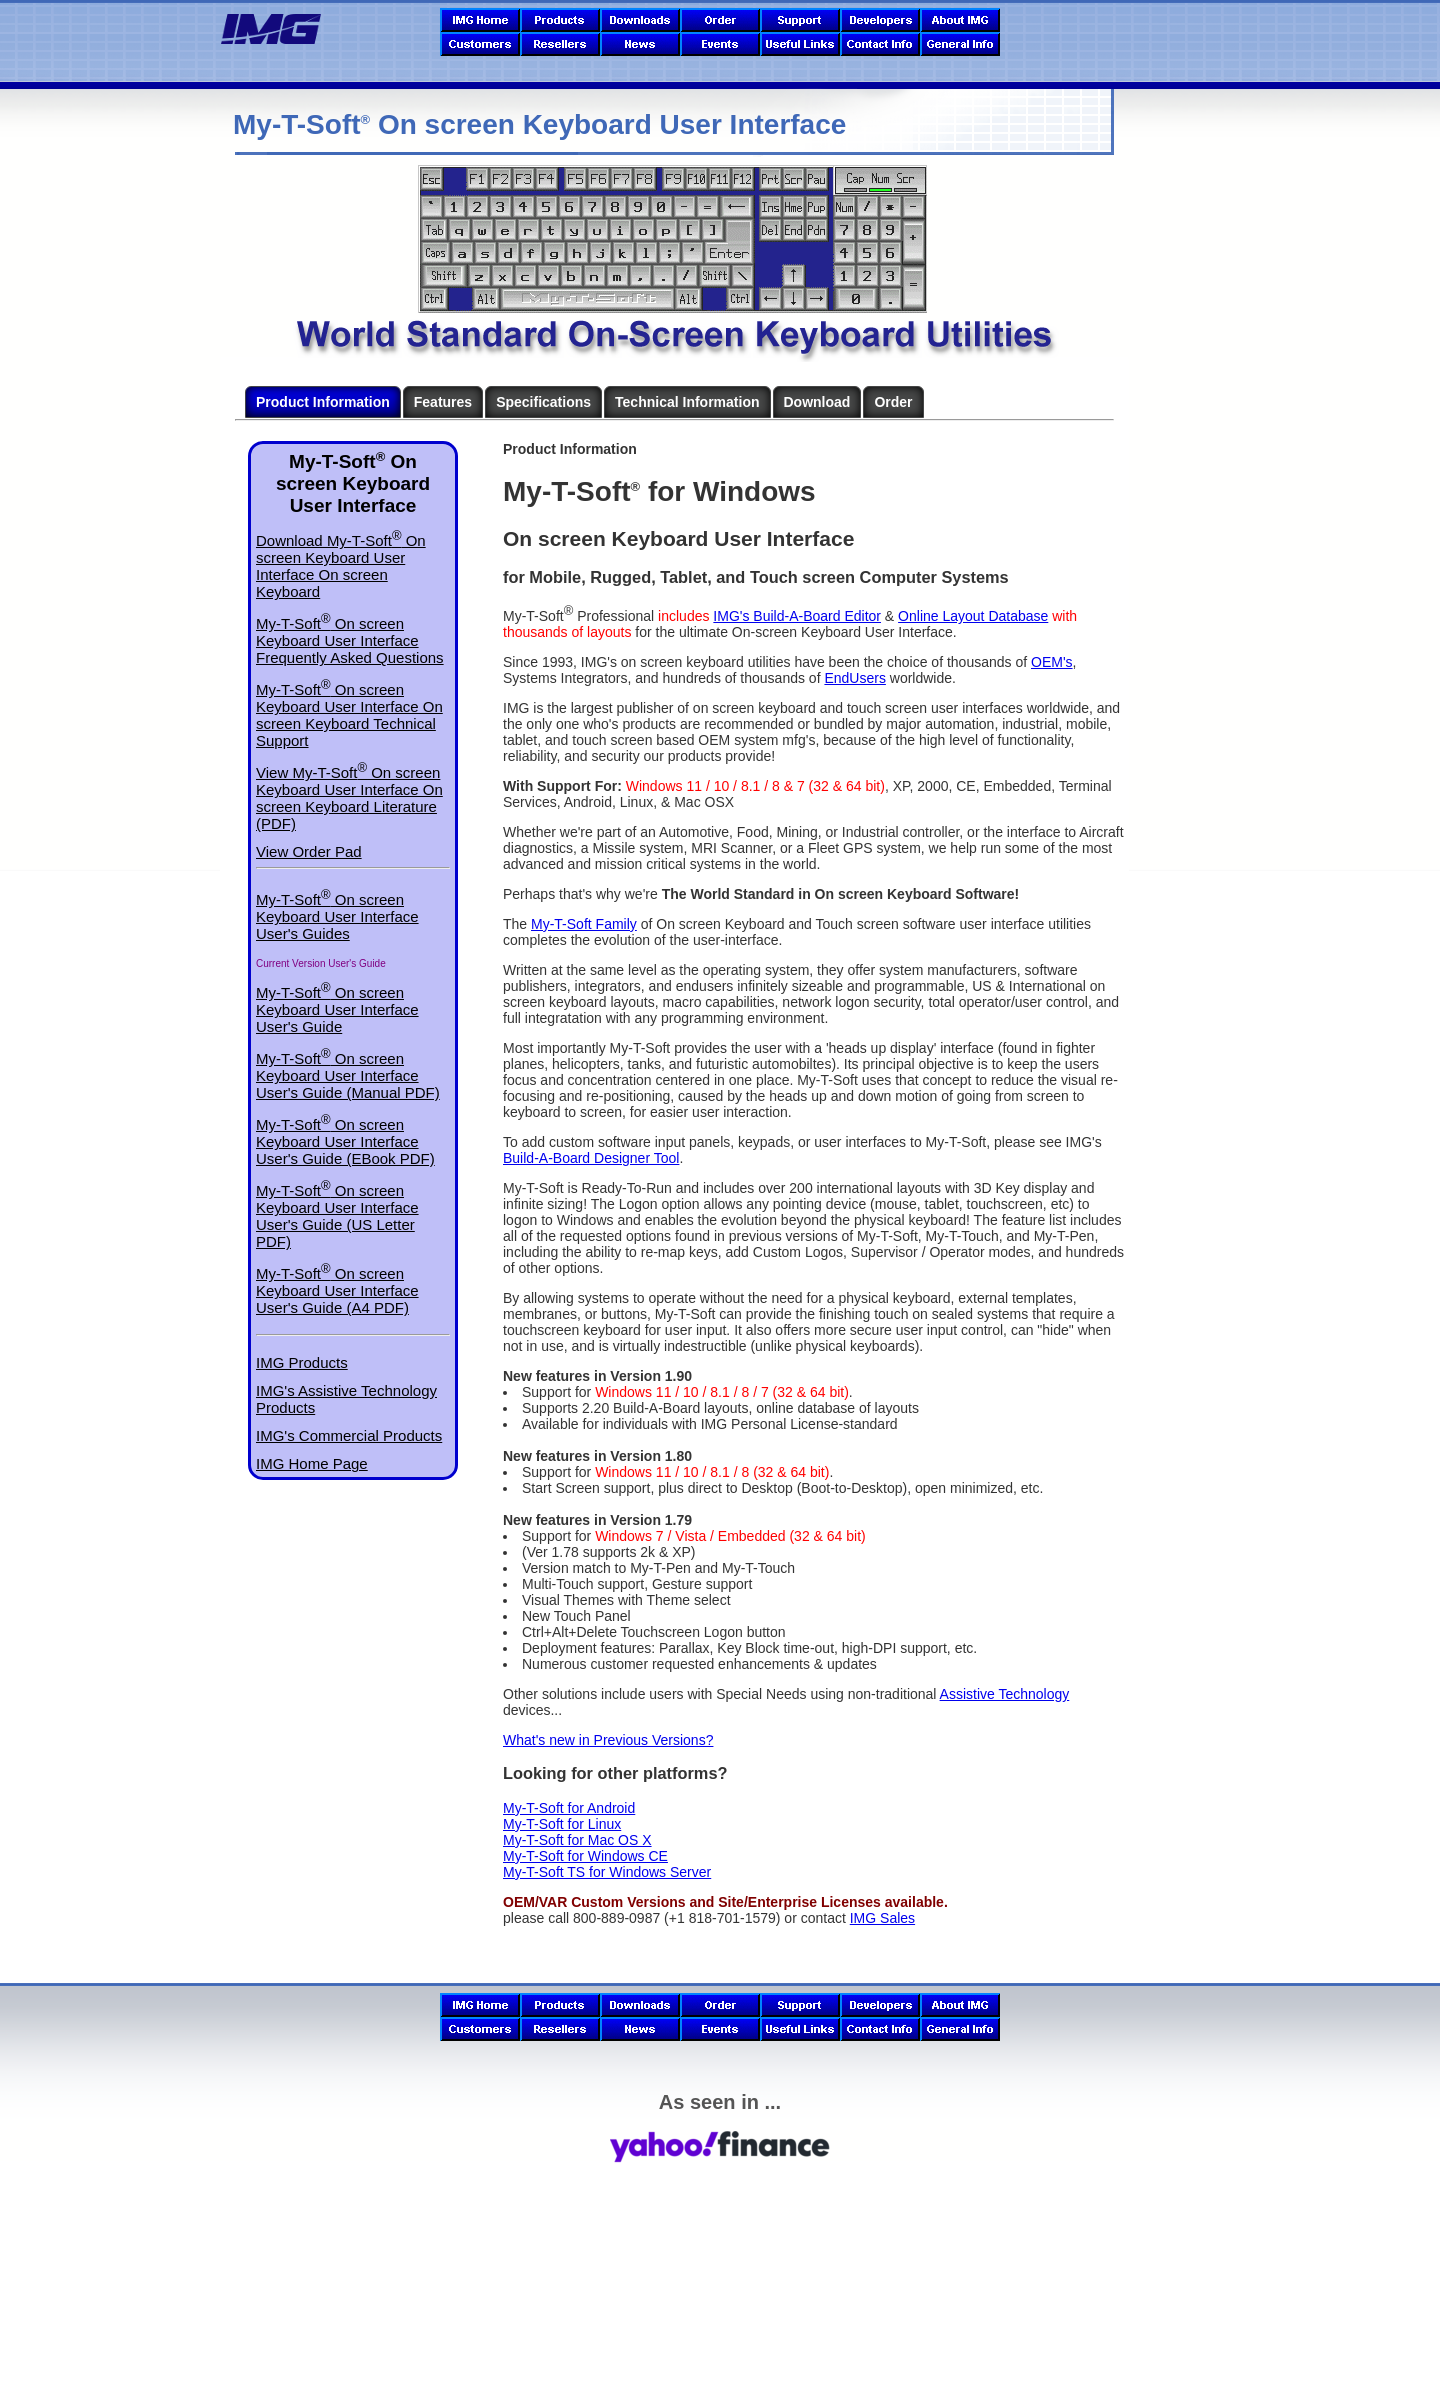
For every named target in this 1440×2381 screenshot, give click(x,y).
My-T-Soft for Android (569, 1808)
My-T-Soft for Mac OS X (577, 1840)
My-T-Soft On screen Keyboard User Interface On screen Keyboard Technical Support (349, 715)
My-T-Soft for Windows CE (585, 1856)
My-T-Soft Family (584, 924)
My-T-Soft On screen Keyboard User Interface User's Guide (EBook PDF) (345, 1141)
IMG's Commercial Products (349, 1435)
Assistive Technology (1005, 1694)
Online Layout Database (973, 616)
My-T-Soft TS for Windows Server (607, 1872)
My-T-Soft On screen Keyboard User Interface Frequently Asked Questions (350, 640)
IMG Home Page (312, 1463)
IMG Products (302, 1362)
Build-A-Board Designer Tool (591, 1158)
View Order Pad (309, 851)
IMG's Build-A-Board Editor (797, 616)
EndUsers (854, 678)
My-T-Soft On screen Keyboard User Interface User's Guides (337, 916)
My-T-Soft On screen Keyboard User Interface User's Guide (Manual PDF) (348, 1075)
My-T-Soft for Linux (562, 1824)
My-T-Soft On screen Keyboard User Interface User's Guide (337, 1009)
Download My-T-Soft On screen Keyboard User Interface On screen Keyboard (341, 566)
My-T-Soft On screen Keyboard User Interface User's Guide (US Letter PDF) (337, 1216)
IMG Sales (882, 1918)
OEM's (1052, 662)
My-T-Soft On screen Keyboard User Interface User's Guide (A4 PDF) (337, 1290)
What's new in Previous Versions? (608, 1740)
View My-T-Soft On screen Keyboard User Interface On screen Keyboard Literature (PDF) (349, 798)
